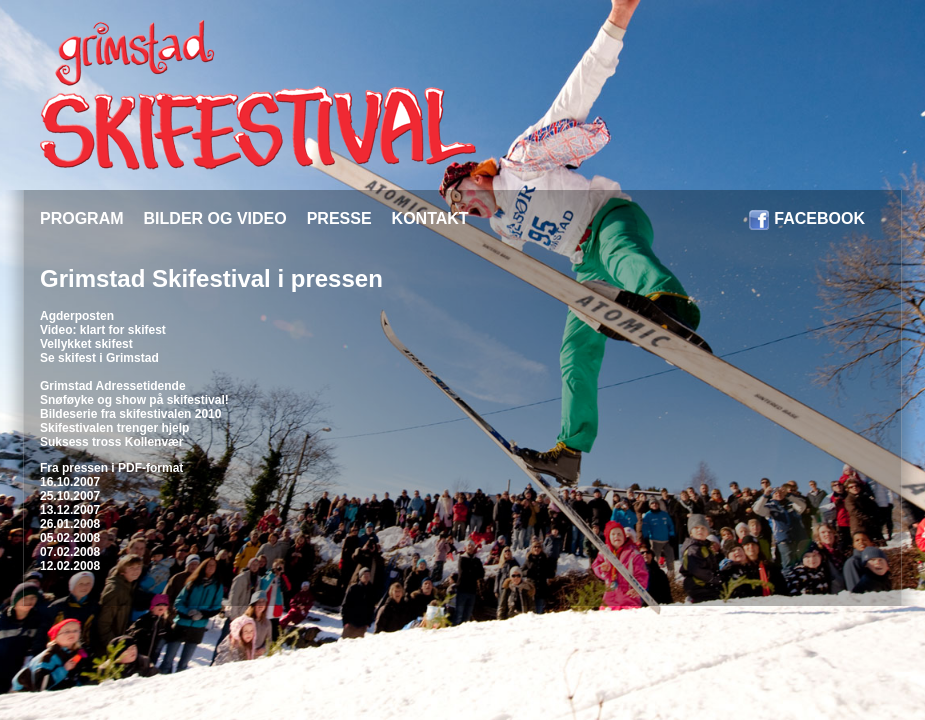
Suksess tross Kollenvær (111, 442)
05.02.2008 (70, 538)
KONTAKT (430, 218)
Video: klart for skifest (103, 330)
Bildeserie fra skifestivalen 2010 (130, 414)
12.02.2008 (70, 566)
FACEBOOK (819, 218)
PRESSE (339, 218)
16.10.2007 (70, 482)
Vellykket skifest (86, 344)
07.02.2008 (70, 552)
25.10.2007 (70, 496)
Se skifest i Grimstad (99, 358)
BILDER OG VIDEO (215, 218)
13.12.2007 (70, 510)
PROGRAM (82, 218)
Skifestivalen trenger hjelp (114, 428)
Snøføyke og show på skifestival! (134, 400)
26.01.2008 (70, 524)
